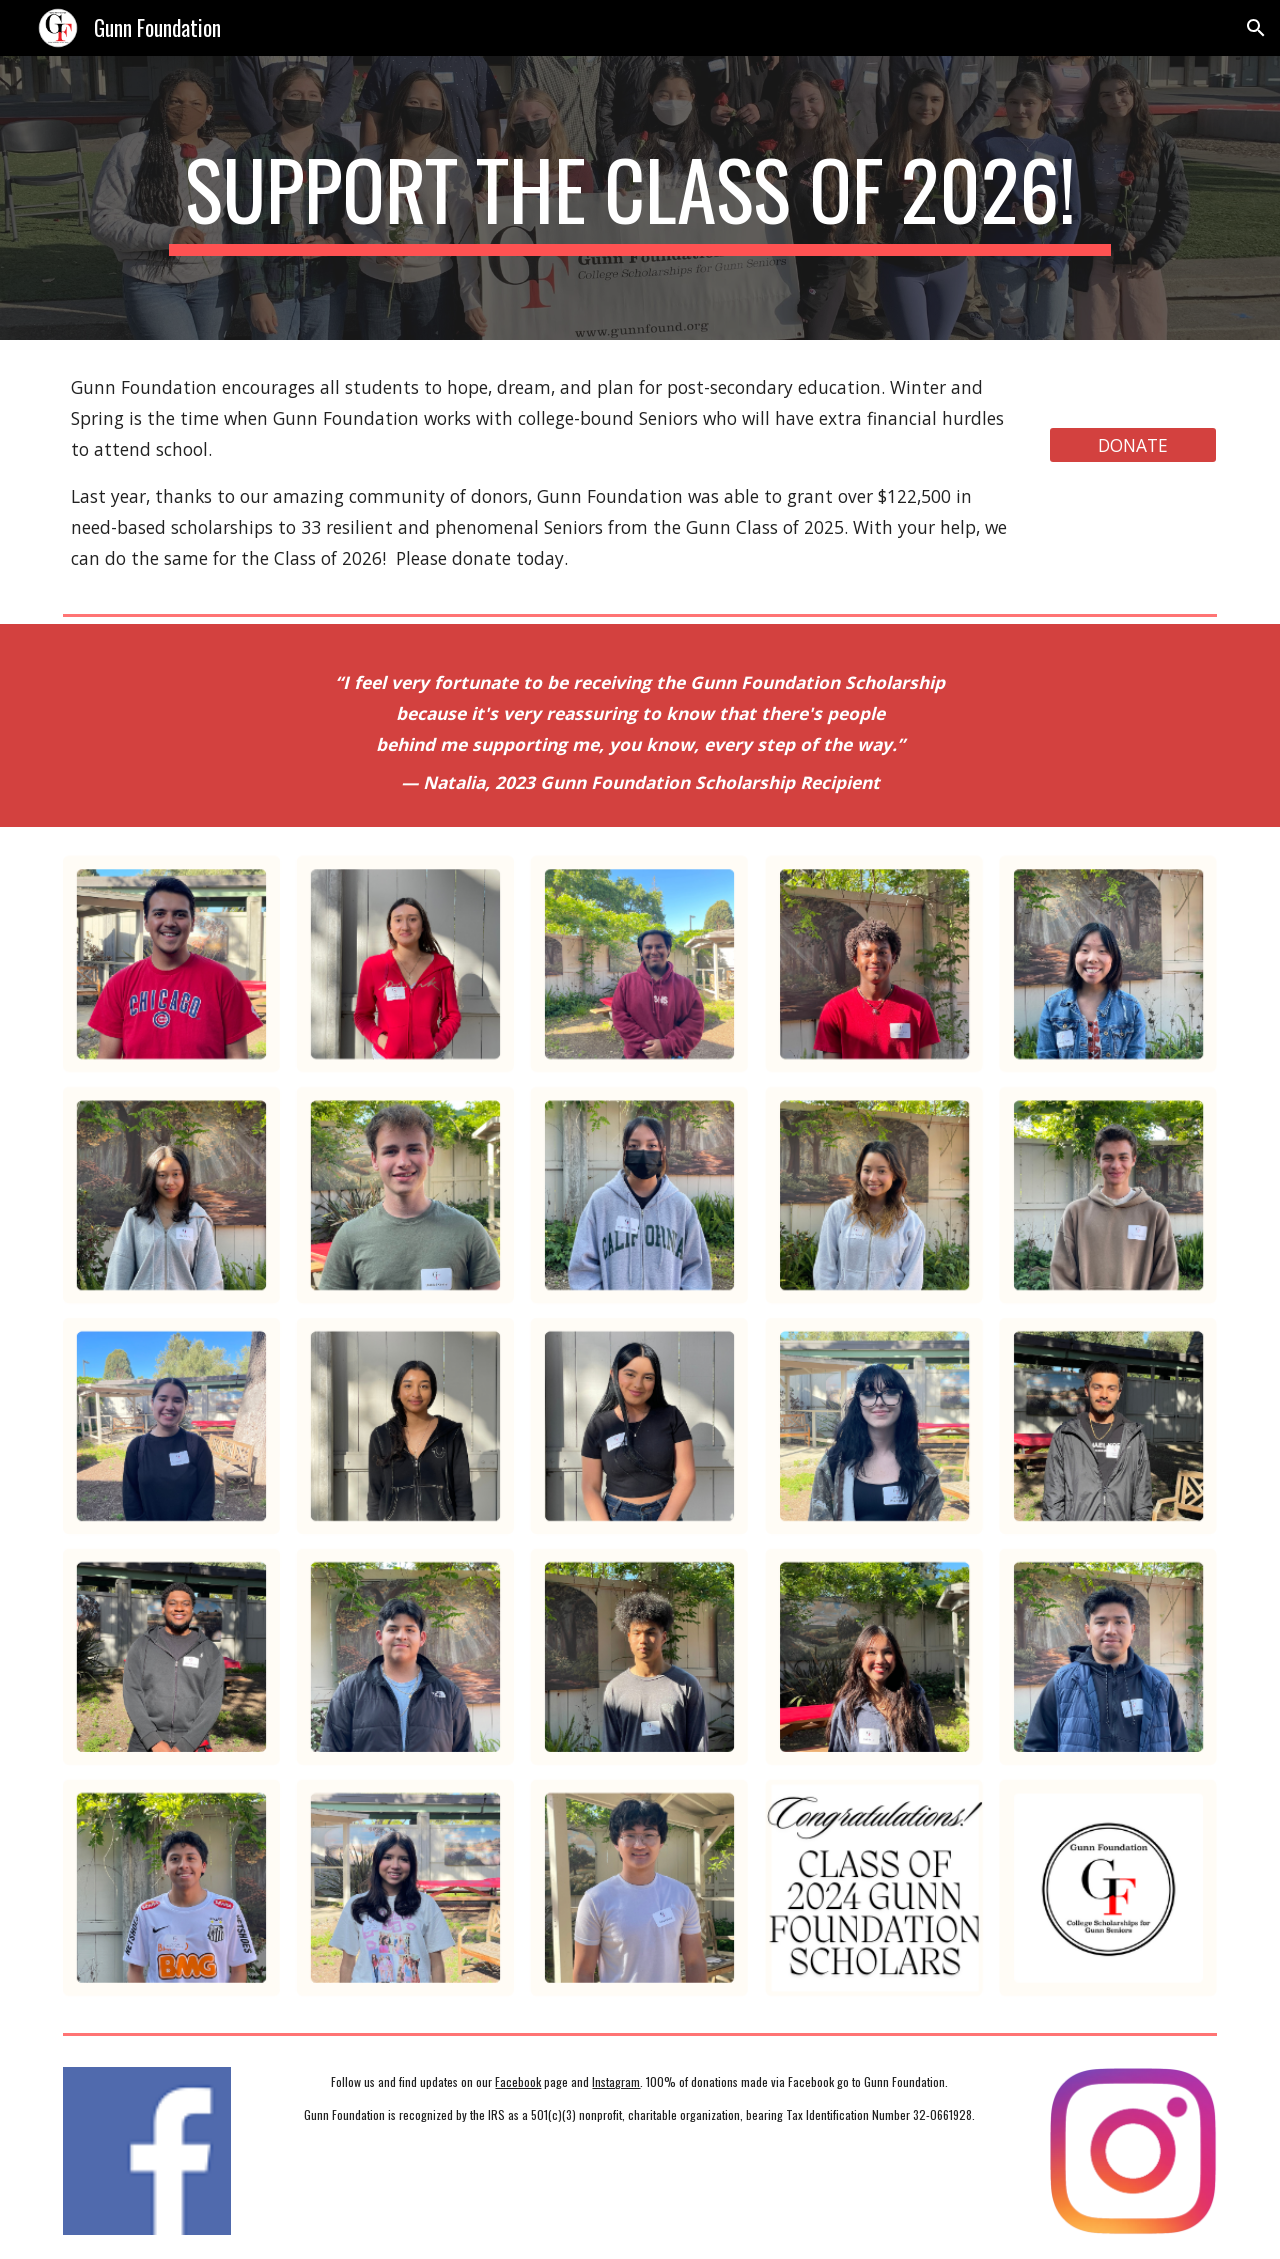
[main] (639, 198)
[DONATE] (1133, 445)
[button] (1256, 28)
